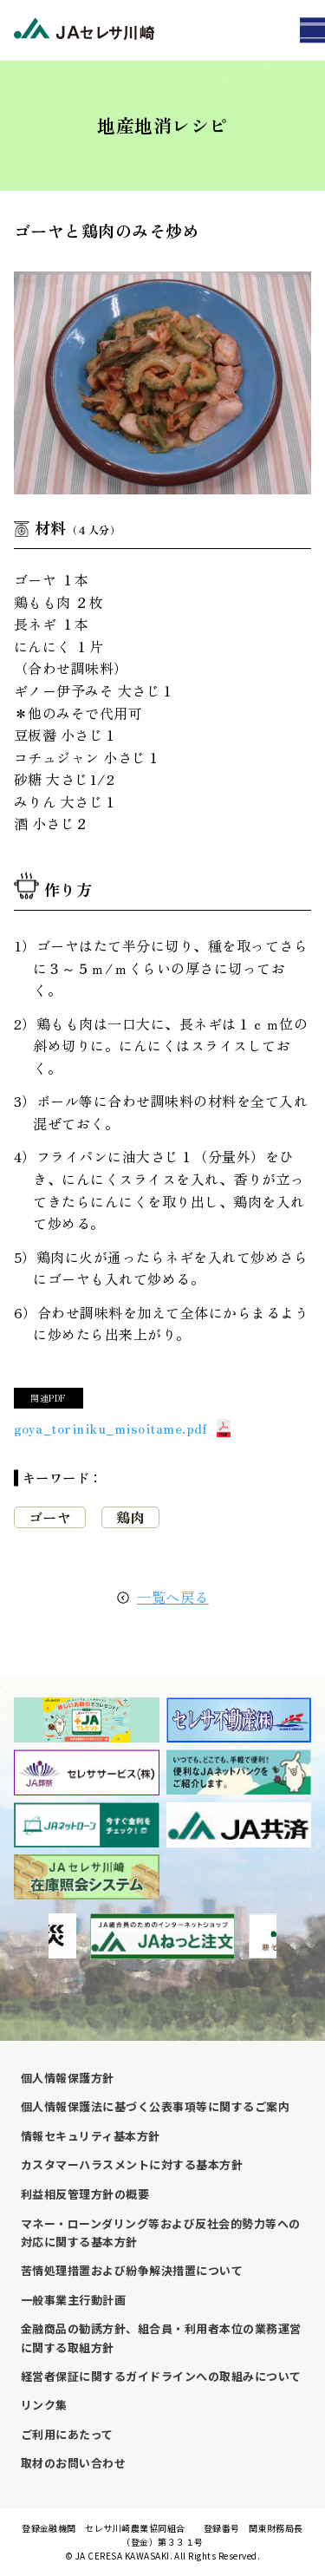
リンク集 (44, 2404)
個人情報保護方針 (67, 2077)
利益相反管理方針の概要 (85, 2194)
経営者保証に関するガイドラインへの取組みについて (161, 2376)
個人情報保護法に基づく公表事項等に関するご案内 (155, 2106)
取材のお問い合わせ (73, 2463)
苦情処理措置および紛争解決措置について (132, 2270)
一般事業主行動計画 (73, 2300)
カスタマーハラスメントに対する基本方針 (132, 2164)
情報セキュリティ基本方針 (90, 2136)
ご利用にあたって (67, 2434)
